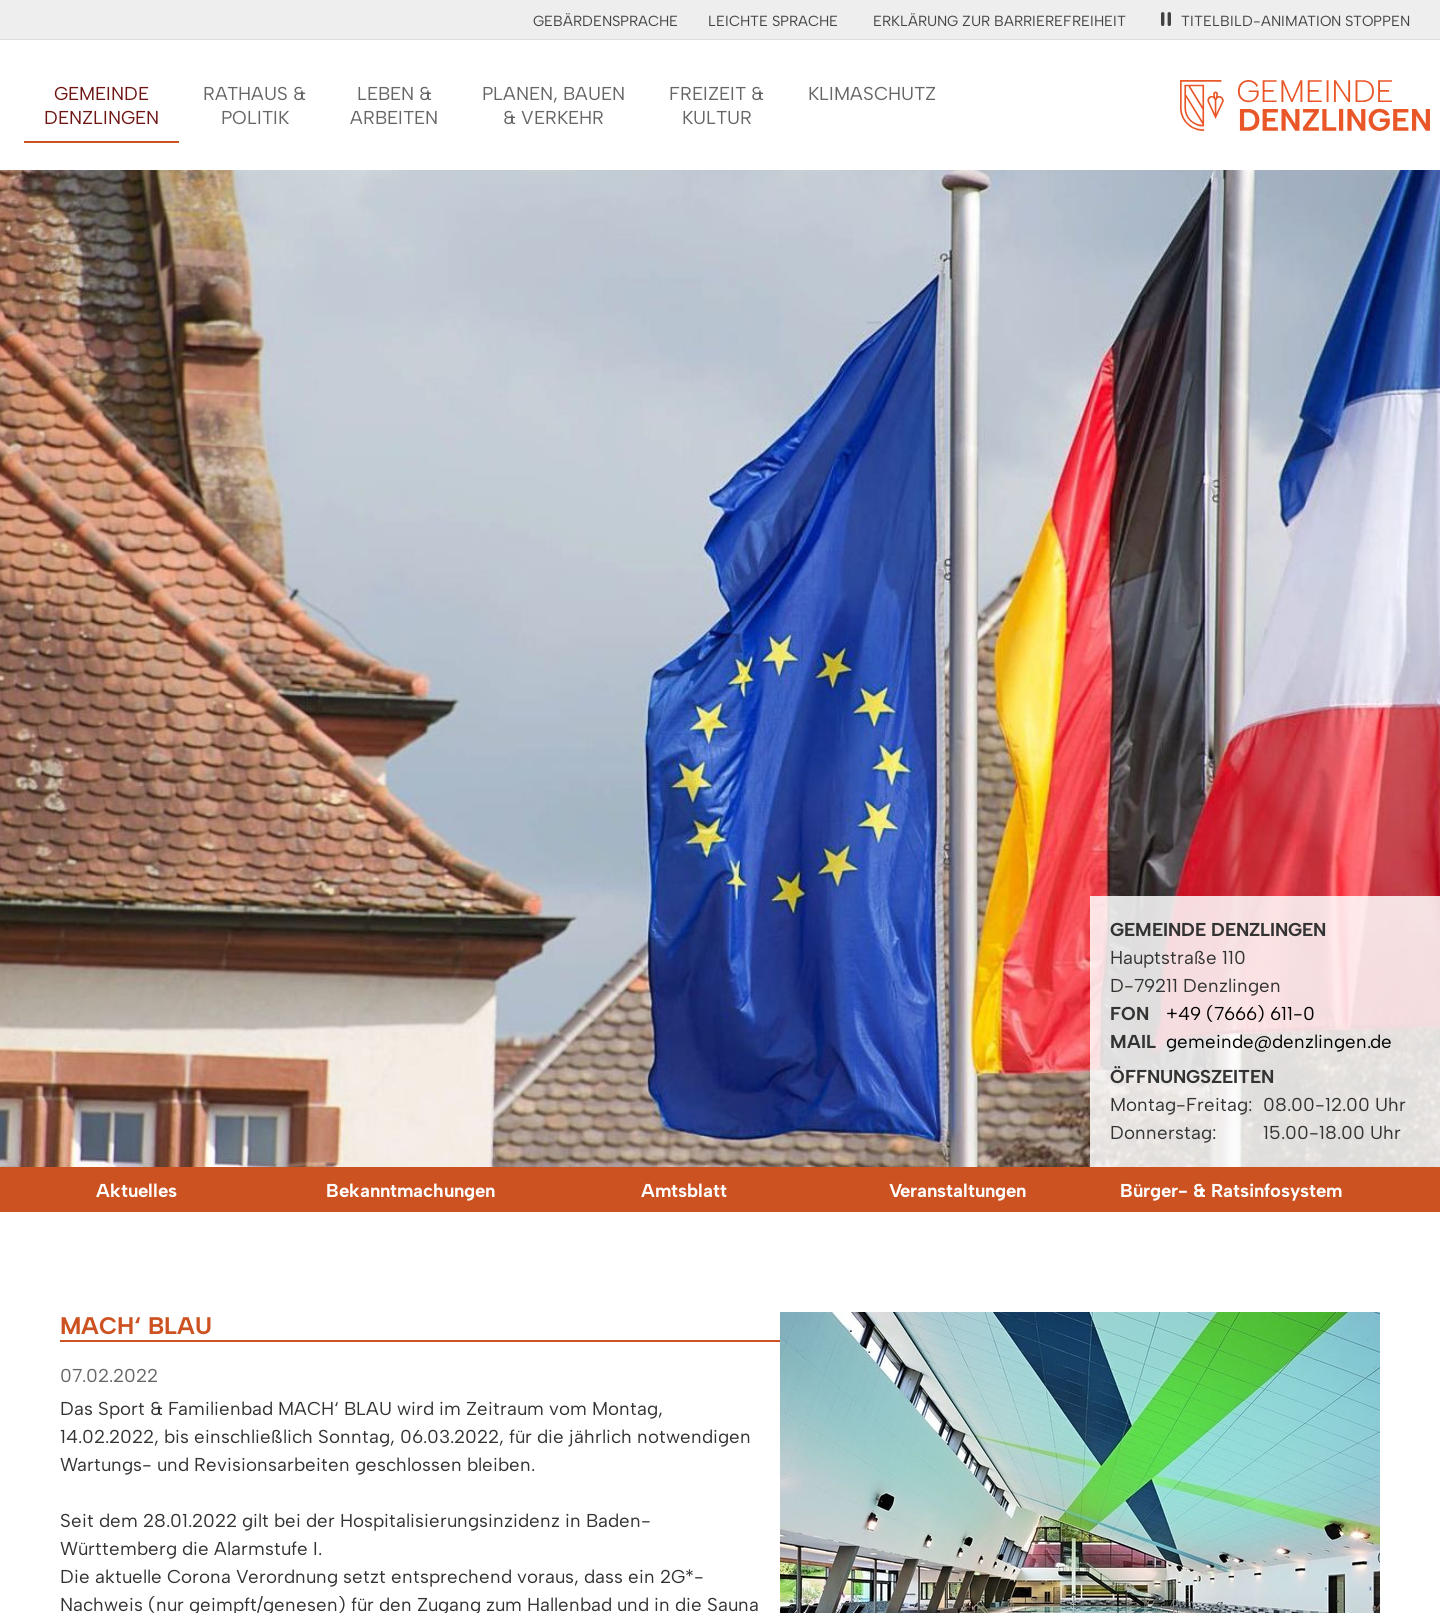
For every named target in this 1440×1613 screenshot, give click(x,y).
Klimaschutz (872, 93)
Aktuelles (136, 1190)
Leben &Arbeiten (394, 105)
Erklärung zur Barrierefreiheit (999, 21)
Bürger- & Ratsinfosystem (1231, 1190)
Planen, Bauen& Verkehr (553, 105)
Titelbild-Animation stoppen (1285, 21)
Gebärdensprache (605, 21)
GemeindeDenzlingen (101, 105)
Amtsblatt (684, 1190)
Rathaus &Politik (254, 105)
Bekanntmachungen (410, 1190)
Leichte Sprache (773, 21)
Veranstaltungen (957, 1190)
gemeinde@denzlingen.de (1279, 1041)
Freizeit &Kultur (716, 105)
